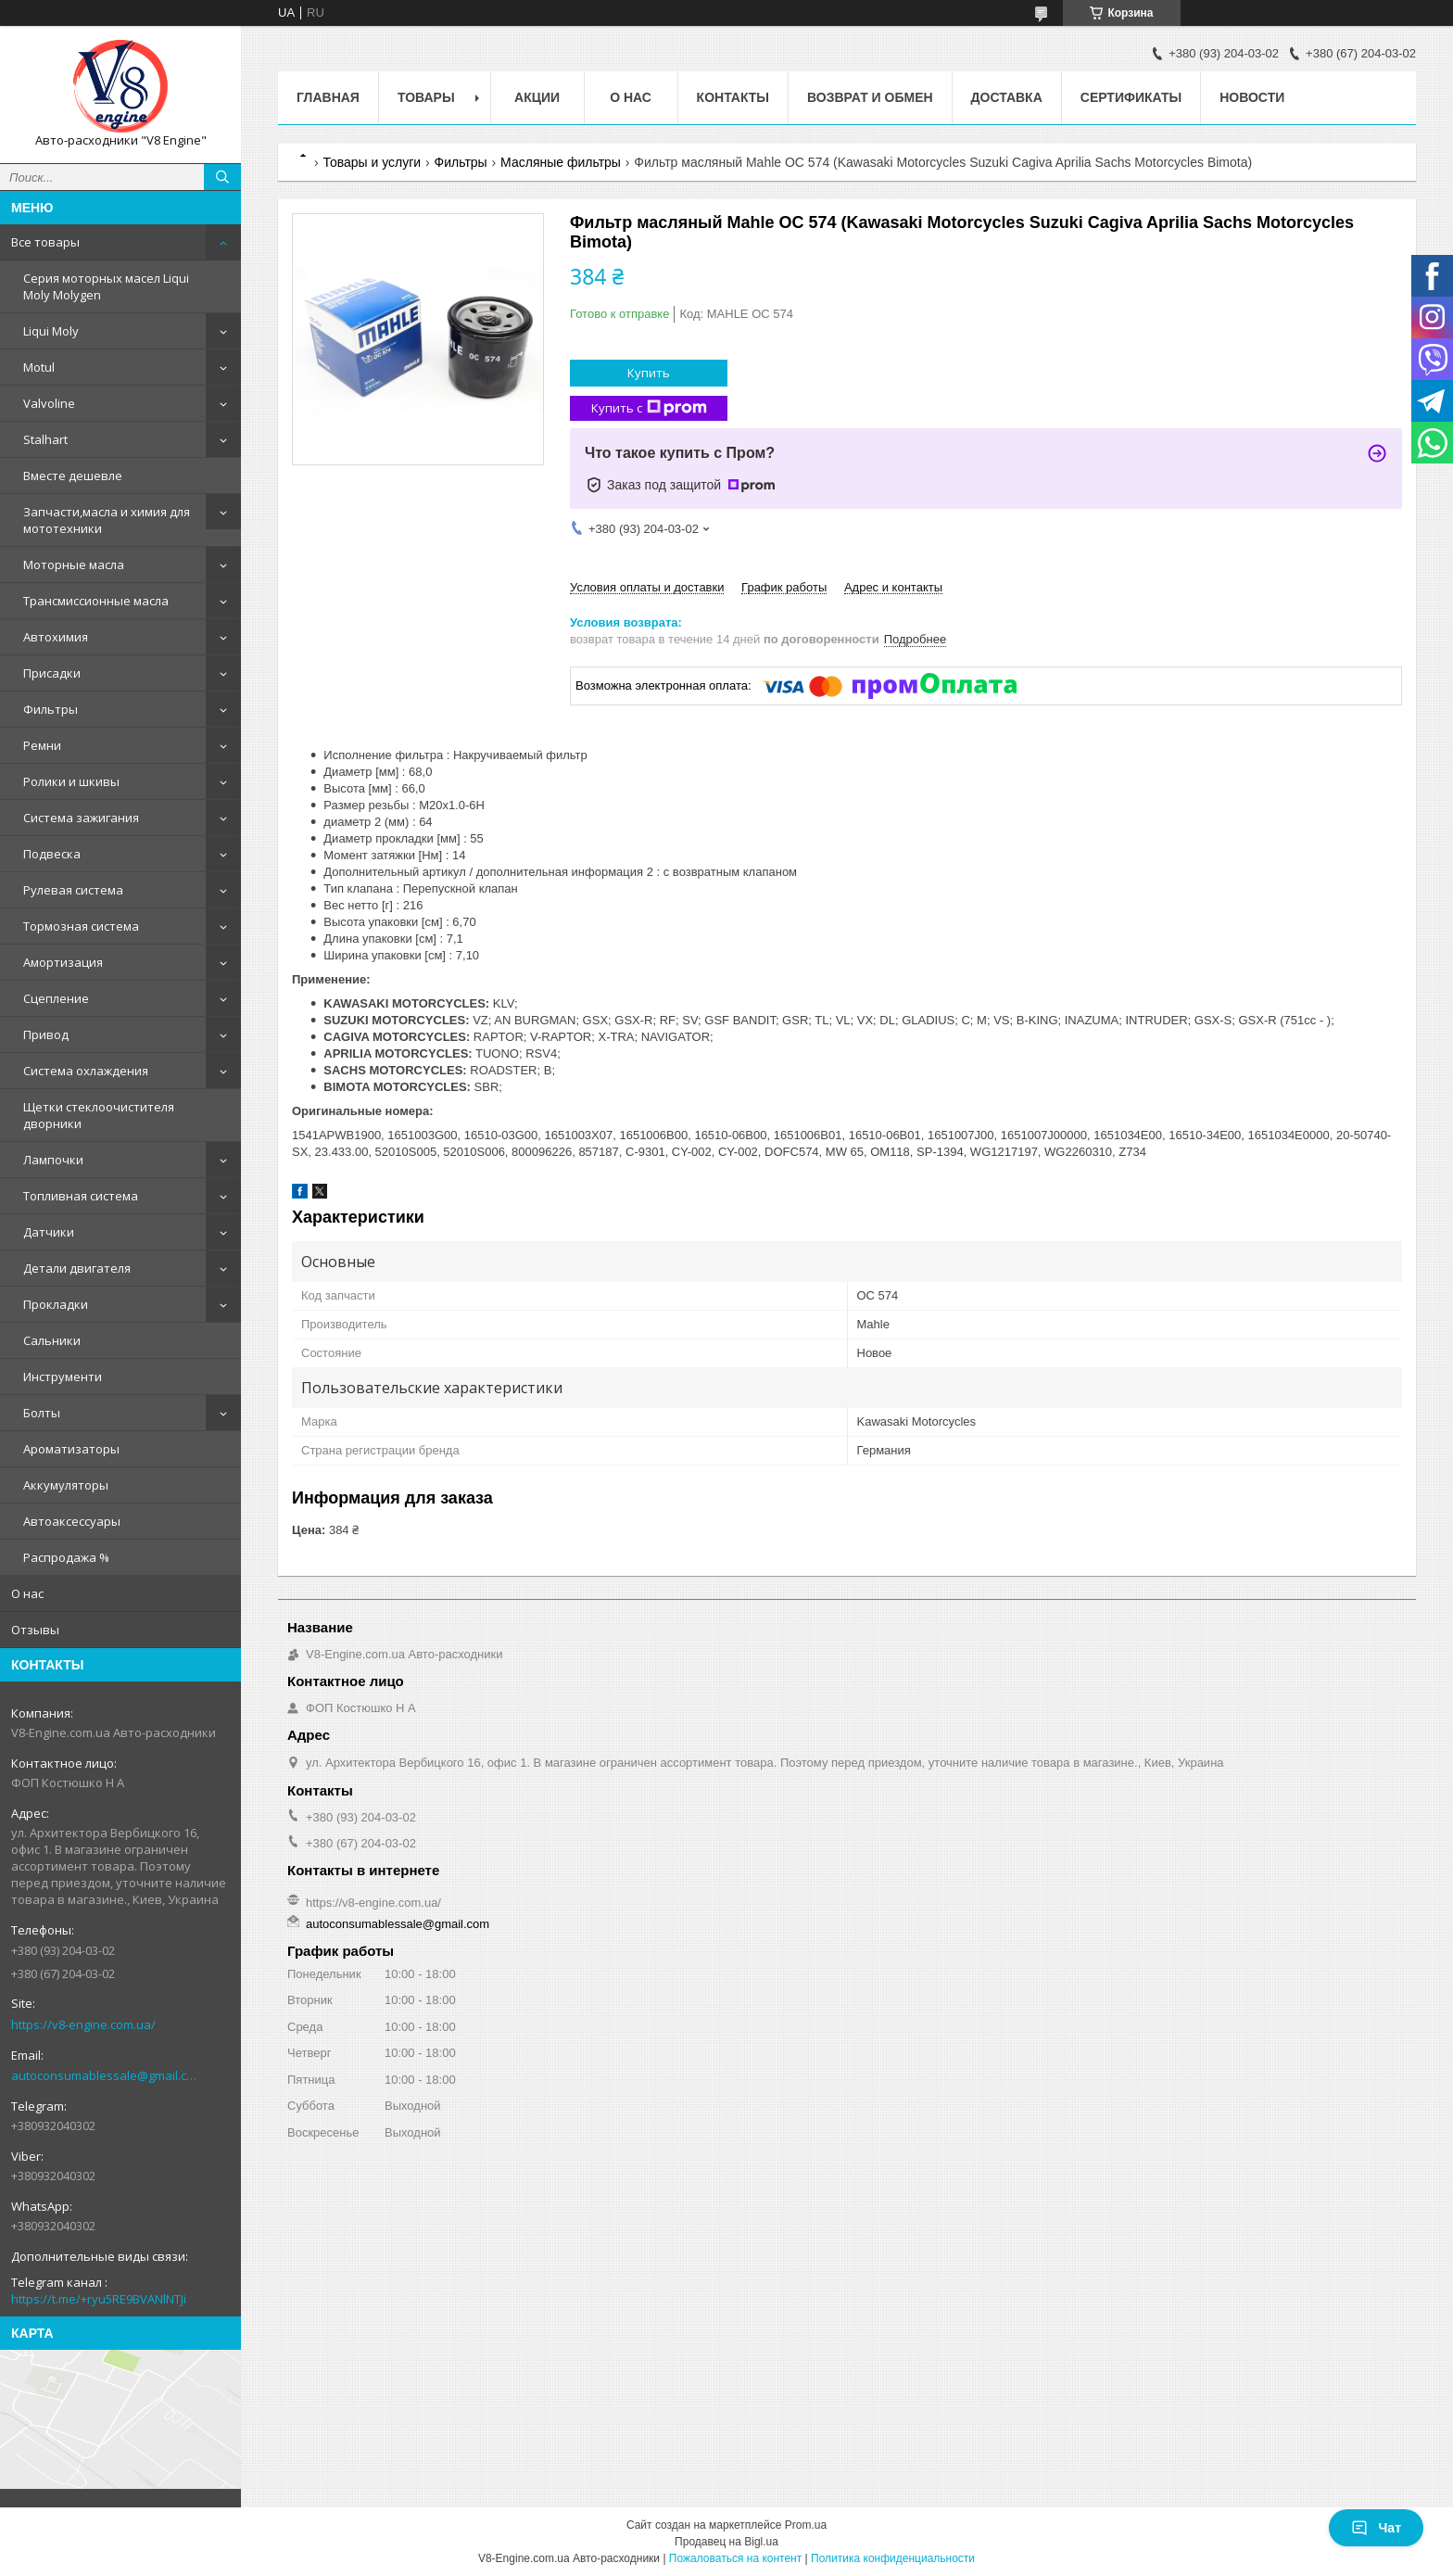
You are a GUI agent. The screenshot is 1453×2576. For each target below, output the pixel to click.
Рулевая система (73, 890)
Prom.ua (806, 2525)
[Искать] (222, 177)
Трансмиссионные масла (96, 600)
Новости (1251, 97)
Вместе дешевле (72, 475)
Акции (537, 97)
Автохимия (55, 636)
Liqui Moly (51, 331)
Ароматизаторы (71, 1448)
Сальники (52, 1340)
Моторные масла (73, 564)
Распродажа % (66, 1557)
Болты (41, 1412)
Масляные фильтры (560, 162)
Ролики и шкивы (71, 781)
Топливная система (80, 1195)
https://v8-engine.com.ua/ (83, 2024)
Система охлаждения (85, 1070)
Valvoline (49, 403)
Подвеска (52, 853)
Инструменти (62, 1376)
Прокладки (55, 1304)
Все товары (45, 242)
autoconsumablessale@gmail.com (106, 2075)
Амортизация (63, 962)
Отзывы (35, 1629)
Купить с (649, 408)
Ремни (42, 745)
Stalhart (45, 439)
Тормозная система (81, 926)
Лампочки (53, 1159)
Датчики (48, 1232)
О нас (27, 1593)
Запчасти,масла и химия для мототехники (106, 520)
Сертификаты (1130, 97)
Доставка (1006, 97)
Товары (426, 97)
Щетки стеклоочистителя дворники (98, 1115)
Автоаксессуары (71, 1521)
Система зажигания (81, 817)
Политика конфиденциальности (893, 2558)
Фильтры (50, 709)
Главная (328, 97)
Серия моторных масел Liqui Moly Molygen (106, 286)
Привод (46, 1034)
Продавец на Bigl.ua (726, 2541)
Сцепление (56, 998)
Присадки (52, 673)
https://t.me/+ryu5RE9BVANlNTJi (98, 2298)
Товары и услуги (371, 162)
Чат (1376, 2527)
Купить (648, 372)
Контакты (733, 97)
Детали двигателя (77, 1268)
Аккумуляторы (65, 1485)
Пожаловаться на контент (735, 2558)
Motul (39, 367)
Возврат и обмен (870, 97)
